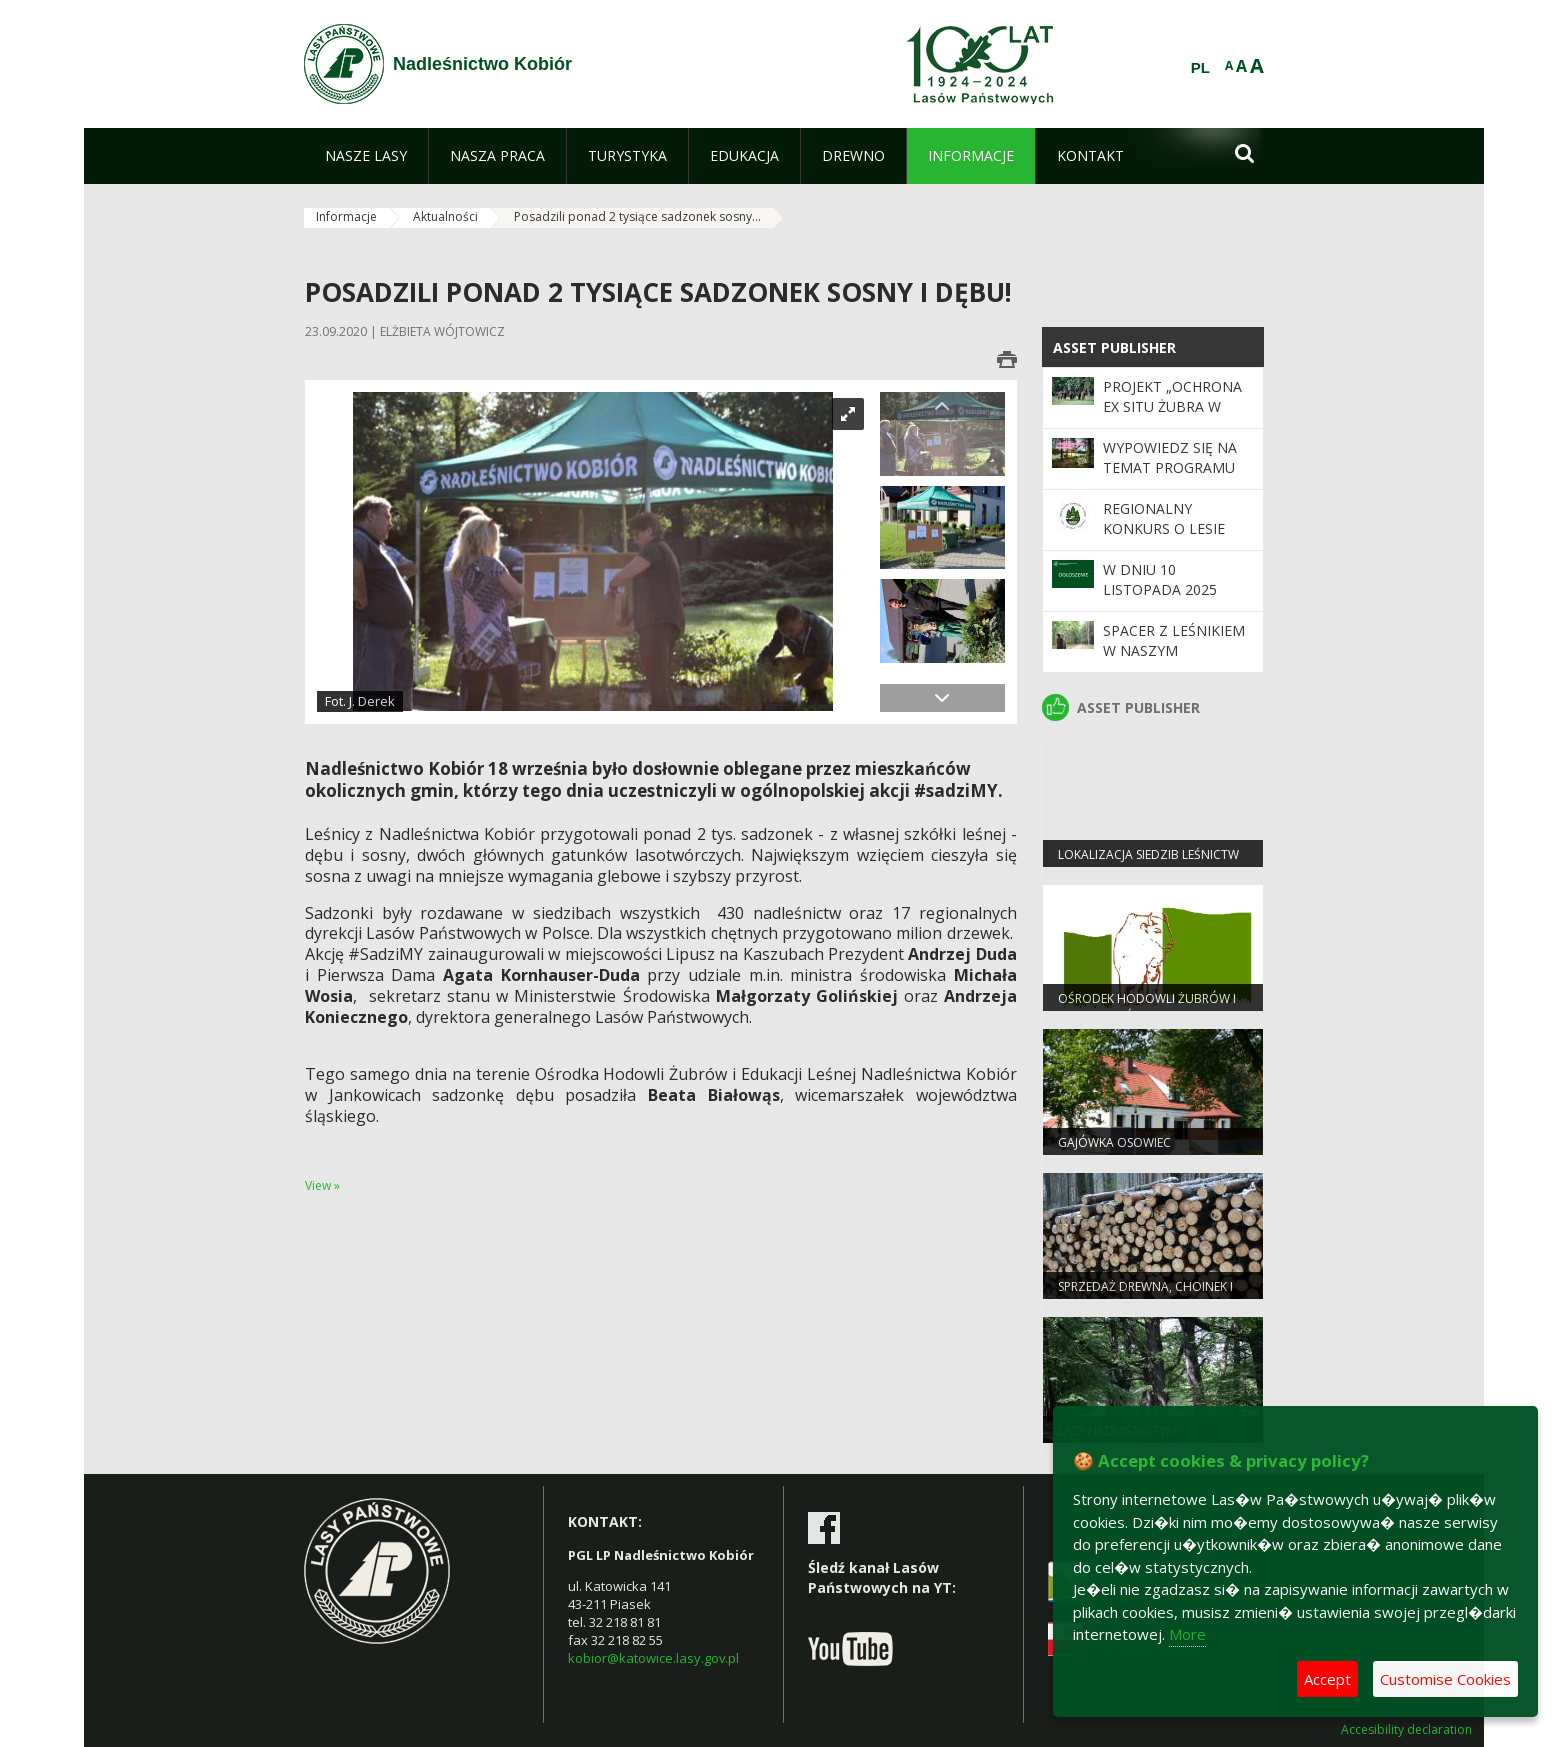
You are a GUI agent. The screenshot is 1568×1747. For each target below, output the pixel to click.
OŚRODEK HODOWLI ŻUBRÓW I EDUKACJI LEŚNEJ (1147, 1007)
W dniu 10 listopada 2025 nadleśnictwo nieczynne (1160, 600)
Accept (1327, 1679)
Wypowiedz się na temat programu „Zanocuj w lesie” (1170, 468)
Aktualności (445, 216)
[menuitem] (366, 156)
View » (322, 1185)
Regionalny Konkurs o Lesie (1164, 518)
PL (1200, 68)
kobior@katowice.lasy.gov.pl (653, 1658)
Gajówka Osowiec (1114, 1142)
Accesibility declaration (1406, 1730)
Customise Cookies (1445, 1679)
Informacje (346, 216)
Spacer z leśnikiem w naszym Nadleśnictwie (1174, 651)
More (1187, 1634)
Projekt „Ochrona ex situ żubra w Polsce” (1172, 407)
